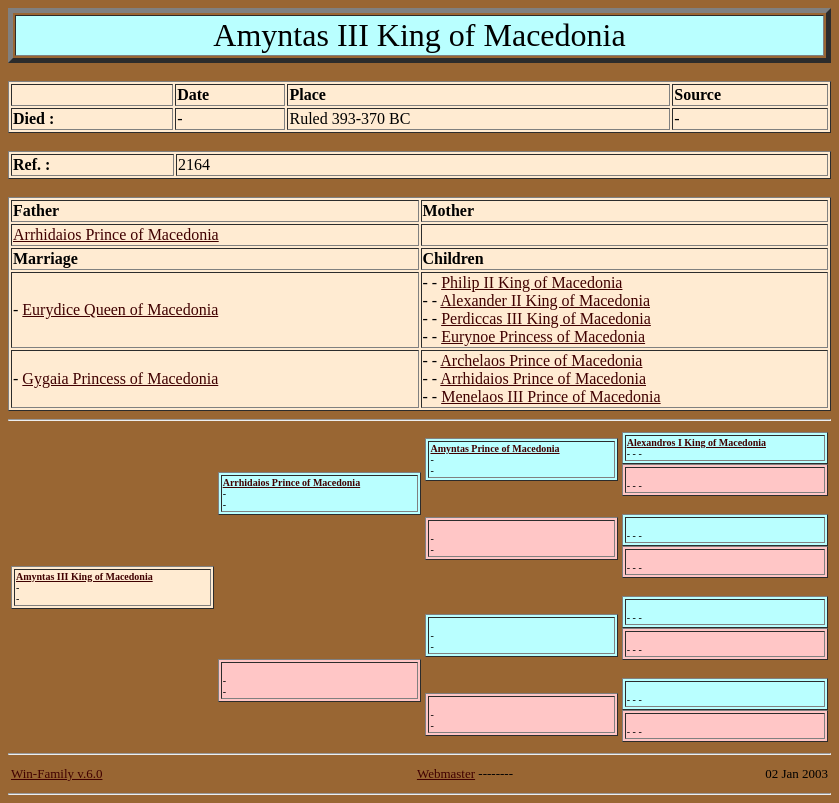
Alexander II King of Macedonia (545, 300)
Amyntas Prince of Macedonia (494, 448)
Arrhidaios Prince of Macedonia (116, 234)
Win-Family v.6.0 (56, 773)
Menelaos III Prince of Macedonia (550, 396)
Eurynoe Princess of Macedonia (543, 336)
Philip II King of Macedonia (531, 282)
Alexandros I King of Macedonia (696, 442)
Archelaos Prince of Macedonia (541, 360)
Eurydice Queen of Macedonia (120, 309)
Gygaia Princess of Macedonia (120, 378)
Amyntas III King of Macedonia (84, 576)
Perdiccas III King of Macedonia (546, 318)
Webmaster (446, 773)
